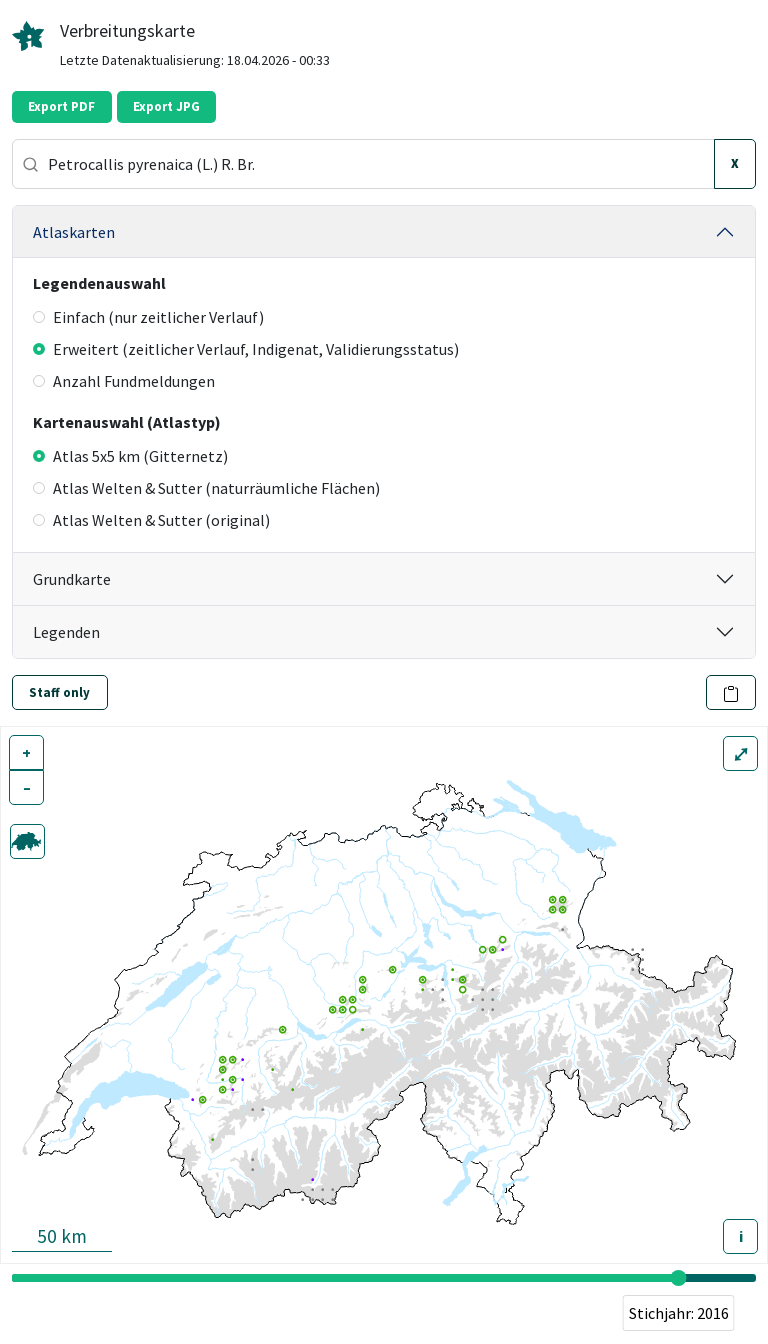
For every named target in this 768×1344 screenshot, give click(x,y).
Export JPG (166, 106)
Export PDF (61, 106)
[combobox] (363, 164)
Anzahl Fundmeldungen (124, 381)
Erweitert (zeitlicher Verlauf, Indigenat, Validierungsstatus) (246, 349)
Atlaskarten (74, 232)
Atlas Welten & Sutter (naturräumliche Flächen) (206, 488)
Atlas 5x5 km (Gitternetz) (130, 456)
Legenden (66, 632)
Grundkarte (72, 579)
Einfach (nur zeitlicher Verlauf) (148, 317)
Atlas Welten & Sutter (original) (151, 520)
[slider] (679, 1278)
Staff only (59, 692)
